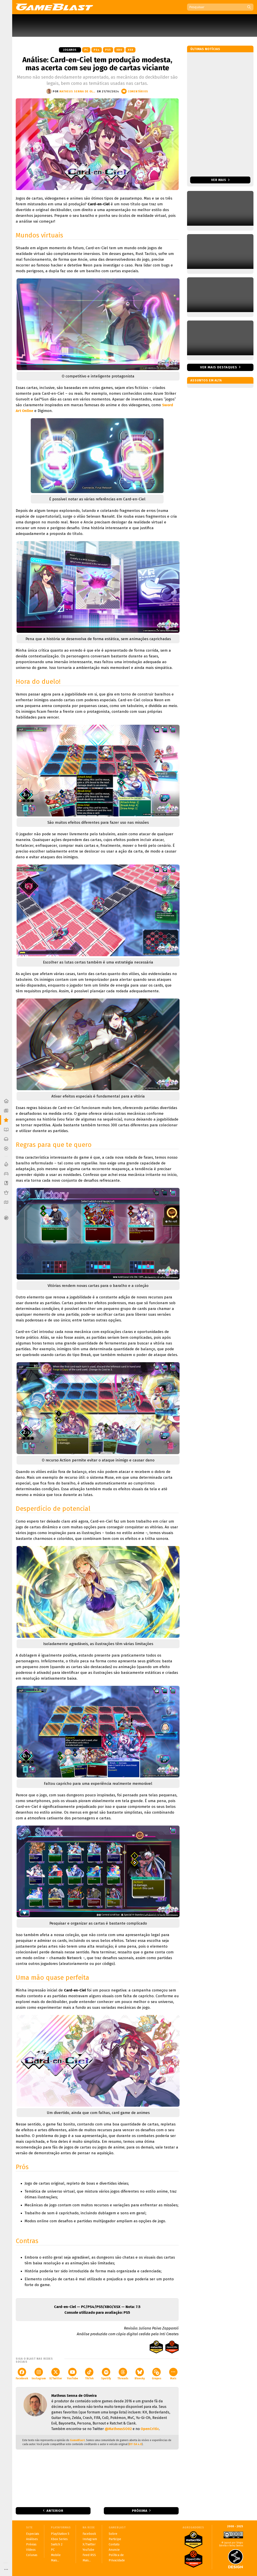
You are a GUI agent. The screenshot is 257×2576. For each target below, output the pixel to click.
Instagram (39, 2374)
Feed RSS (89, 2555)
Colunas (31, 2555)
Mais (173, 2374)
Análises (32, 2539)
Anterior (54, 2511)
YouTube (72, 2374)
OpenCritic (150, 2429)
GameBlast (77, 2440)
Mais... (55, 2560)
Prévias (31, 2544)
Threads (122, 2374)
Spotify (106, 2374)
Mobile (56, 2555)
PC (86, 49)
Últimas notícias (205, 49)
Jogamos (70, 49)
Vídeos (31, 2550)
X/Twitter (55, 2374)
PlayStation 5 (60, 2534)
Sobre (113, 2534)
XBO (119, 49)
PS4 (97, 49)
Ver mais (220, 180)
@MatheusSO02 (118, 2429)
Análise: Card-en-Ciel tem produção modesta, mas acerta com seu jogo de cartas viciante (97, 64)
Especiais (32, 2534)
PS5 (108, 49)
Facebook (22, 2374)
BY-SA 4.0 (135, 2444)
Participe (115, 2539)
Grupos (156, 2374)
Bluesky (140, 2374)
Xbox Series (59, 2539)
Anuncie (114, 2550)
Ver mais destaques (218, 367)
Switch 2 (56, 2544)
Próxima (139, 2511)
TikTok (89, 2374)
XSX (130, 49)
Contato (114, 2544)
